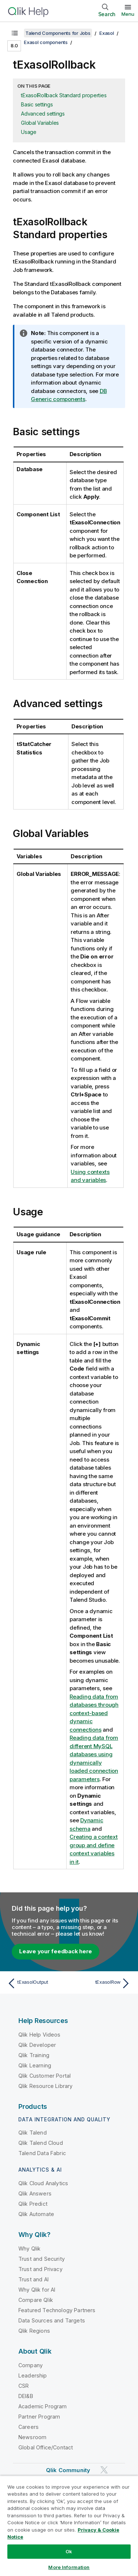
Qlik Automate (36, 2214)
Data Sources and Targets (51, 2320)
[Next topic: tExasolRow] (101, 1983)
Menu (127, 14)
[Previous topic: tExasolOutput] (37, 1983)
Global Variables (40, 123)
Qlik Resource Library (45, 2086)
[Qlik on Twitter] (104, 2469)
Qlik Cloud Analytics (43, 2183)
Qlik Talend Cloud (40, 2143)
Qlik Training (33, 2055)
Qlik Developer (37, 2045)
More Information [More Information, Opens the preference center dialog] (68, 2567)
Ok (69, 2551)
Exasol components (46, 42)
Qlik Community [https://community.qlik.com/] (68, 2470)
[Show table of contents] (14, 33)
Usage (28, 132)
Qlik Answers (35, 2193)
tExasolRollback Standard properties (63, 95)
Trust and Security (41, 2259)
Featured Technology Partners (56, 2310)
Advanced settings (43, 113)
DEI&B (25, 2396)
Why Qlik (29, 2248)
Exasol (106, 33)
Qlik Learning (34, 2065)
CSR (23, 2386)
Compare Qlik (35, 2300)
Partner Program (39, 2416)
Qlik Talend (32, 2132)
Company (30, 2365)
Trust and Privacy (40, 2269)
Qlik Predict (32, 2204)
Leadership (32, 2375)
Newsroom (32, 2437)
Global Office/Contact (45, 2447)
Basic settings (37, 104)
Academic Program (42, 2406)
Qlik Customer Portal (44, 2076)
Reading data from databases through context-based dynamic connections (94, 1713)
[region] (69, 2525)
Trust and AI (33, 2279)
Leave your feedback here (55, 1951)
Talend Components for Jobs (58, 33)
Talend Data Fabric (42, 2153)
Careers (28, 2427)
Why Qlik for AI (36, 2289)
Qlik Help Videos (39, 2034)
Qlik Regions (34, 2331)
